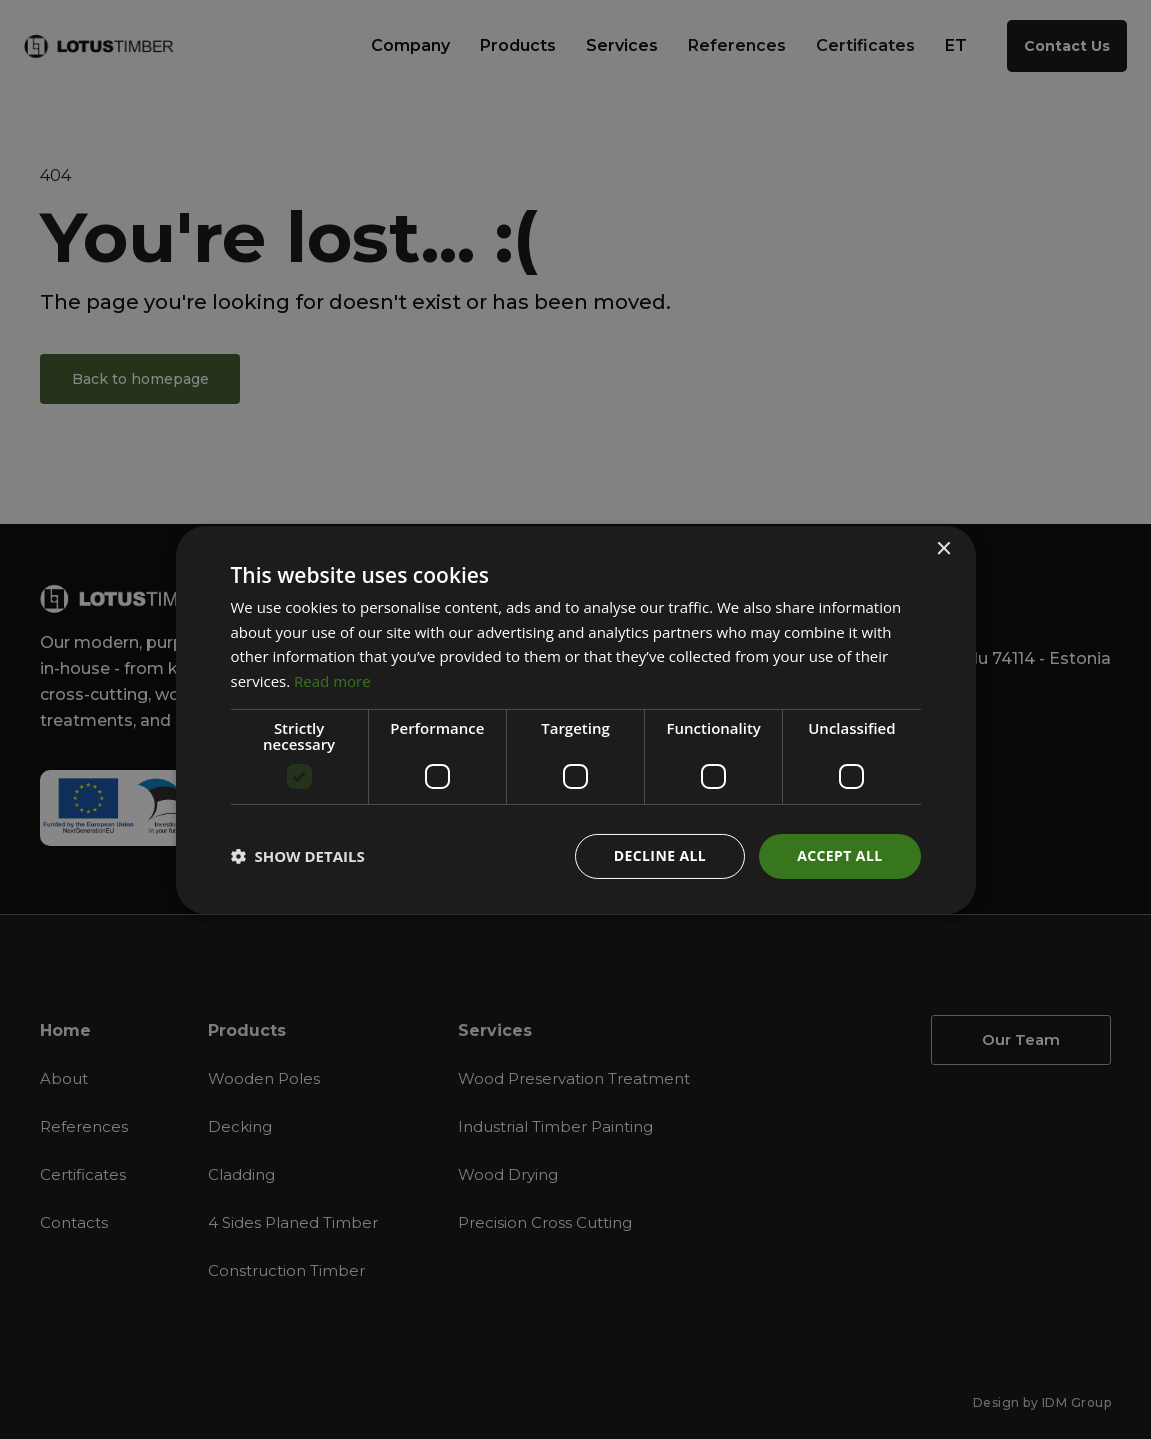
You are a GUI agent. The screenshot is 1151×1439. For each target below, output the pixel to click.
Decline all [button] (660, 855)
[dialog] (575, 719)
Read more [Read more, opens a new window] (332, 681)
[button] (298, 856)
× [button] (943, 548)
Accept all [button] (839, 855)
